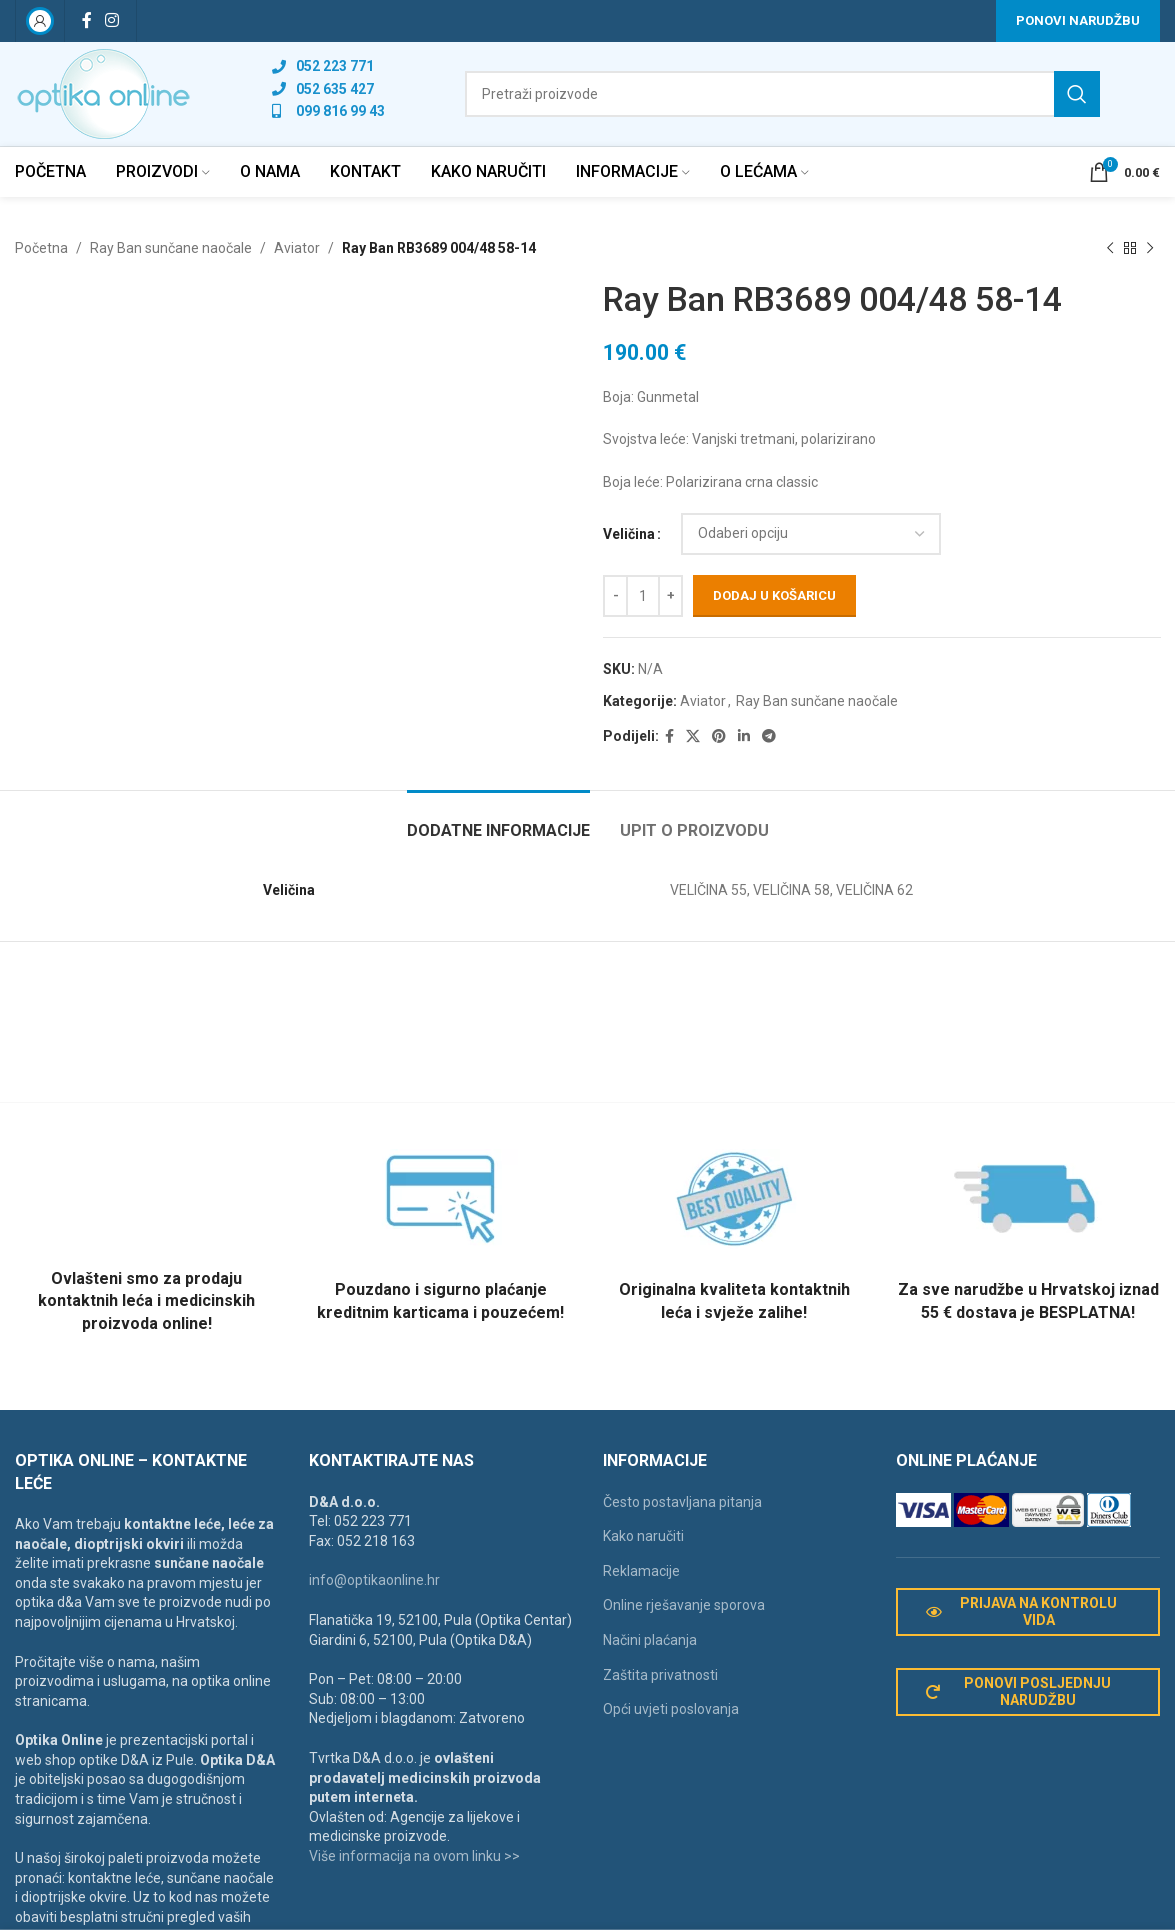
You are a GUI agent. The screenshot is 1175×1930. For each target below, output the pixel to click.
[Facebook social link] (86, 20)
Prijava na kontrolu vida (1021, 1611)
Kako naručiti (643, 1536)
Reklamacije (641, 1571)
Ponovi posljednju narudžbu (1018, 1691)
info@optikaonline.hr (374, 1580)
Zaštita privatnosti (660, 1675)
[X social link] (693, 736)
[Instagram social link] (111, 20)
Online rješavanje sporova (684, 1605)
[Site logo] (103, 93)
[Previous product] (1110, 248)
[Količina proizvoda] (643, 596)
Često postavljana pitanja (682, 1502)
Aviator (297, 248)
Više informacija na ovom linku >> (414, 1856)
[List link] (328, 66)
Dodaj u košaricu (774, 596)
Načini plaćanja (650, 1640)
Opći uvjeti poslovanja (671, 1709)
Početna (41, 248)
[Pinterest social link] (719, 736)
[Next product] (1150, 248)
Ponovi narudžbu (1078, 20)
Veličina (629, 534)
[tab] (498, 820)
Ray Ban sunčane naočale (171, 248)
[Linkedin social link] (744, 736)
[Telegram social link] (769, 736)
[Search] (782, 94)
